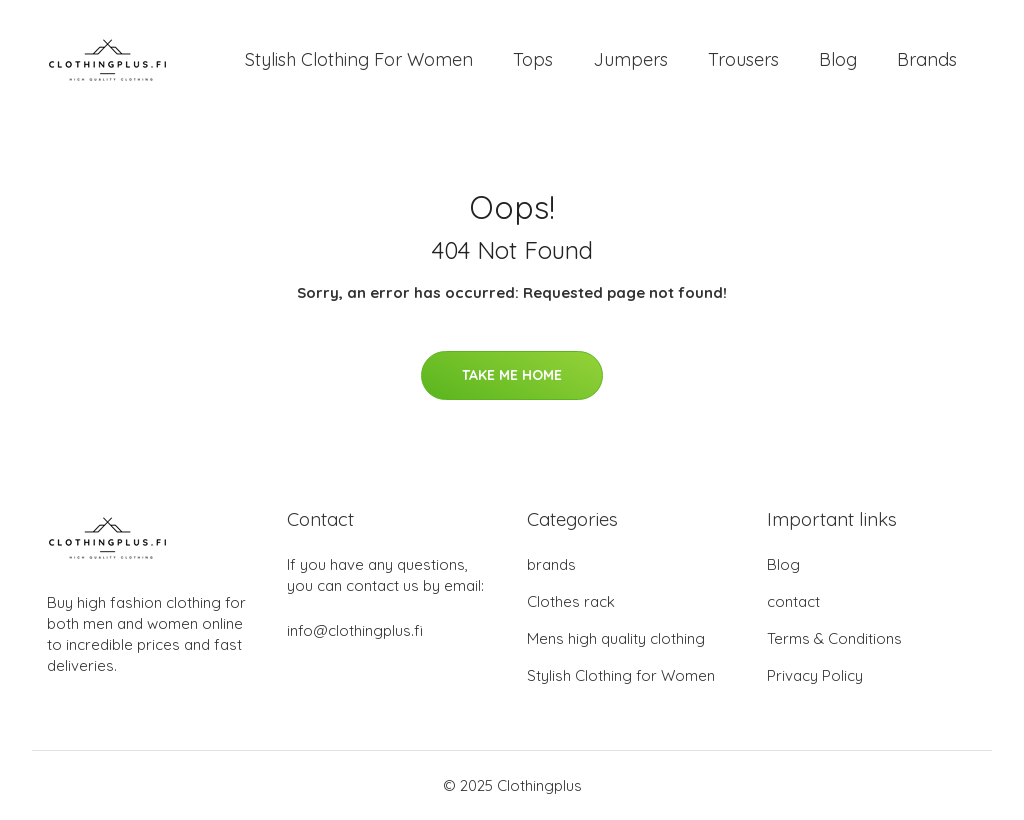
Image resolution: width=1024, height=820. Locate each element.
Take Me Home (512, 375)
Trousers (743, 59)
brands (551, 564)
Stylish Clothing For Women (359, 59)
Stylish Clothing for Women (621, 675)
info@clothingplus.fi (355, 630)
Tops (533, 59)
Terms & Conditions (834, 638)
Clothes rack (571, 601)
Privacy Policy (815, 675)
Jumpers (630, 59)
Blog (838, 59)
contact (793, 601)
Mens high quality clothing (616, 638)
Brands (927, 59)
